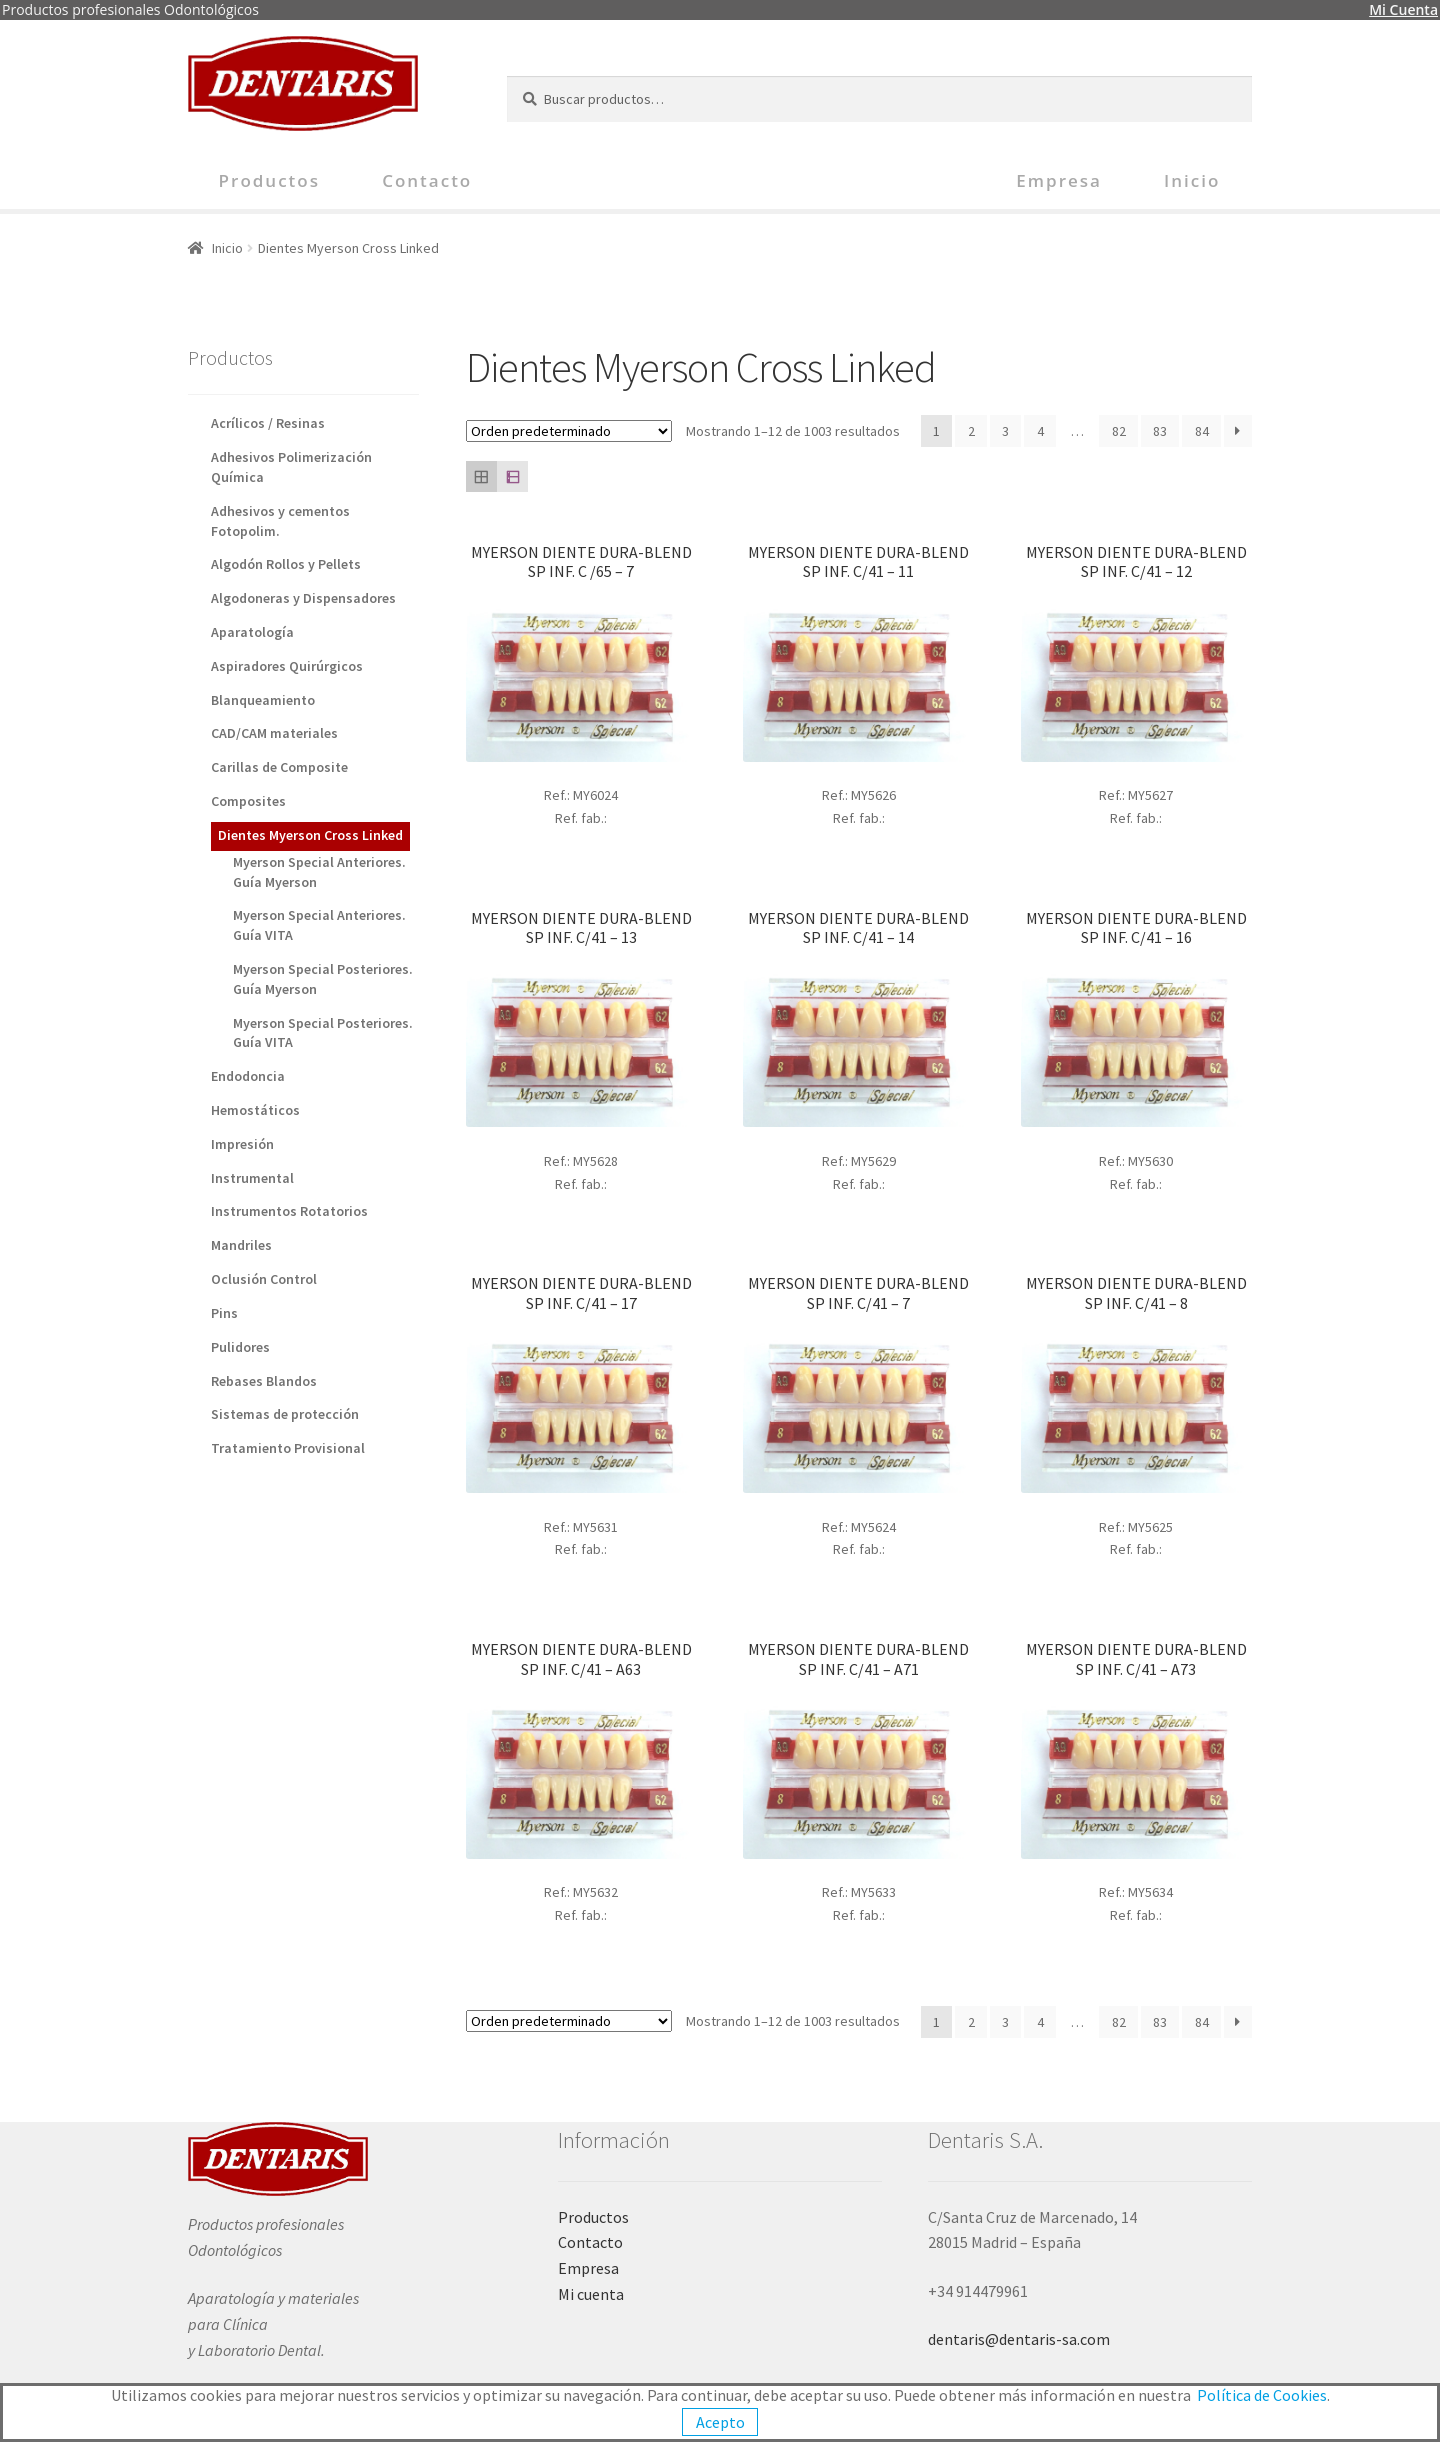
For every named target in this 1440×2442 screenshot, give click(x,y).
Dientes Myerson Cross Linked (310, 835)
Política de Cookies (1262, 2395)
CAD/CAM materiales (274, 733)
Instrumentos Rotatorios (289, 1211)
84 (1202, 431)
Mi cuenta (591, 2294)
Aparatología (252, 632)
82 (1119, 431)
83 (1160, 431)
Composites (248, 801)
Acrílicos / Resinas (268, 423)
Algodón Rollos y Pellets (286, 564)
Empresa (1059, 180)
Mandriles (241, 1245)
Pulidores (240, 1347)
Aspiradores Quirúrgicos (287, 666)
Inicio (1192, 180)
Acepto (720, 2422)
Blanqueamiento (263, 700)
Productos (269, 180)
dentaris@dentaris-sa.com (1019, 2339)
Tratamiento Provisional (288, 1448)
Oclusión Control (264, 1279)
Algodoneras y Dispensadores (303, 598)
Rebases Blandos (264, 1381)
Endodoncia (248, 1076)
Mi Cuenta (1403, 9)
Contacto (427, 180)
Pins (224, 1313)
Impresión (242, 1144)
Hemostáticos (255, 1110)
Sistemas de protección (285, 1414)
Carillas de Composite (279, 767)
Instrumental (252, 1178)
